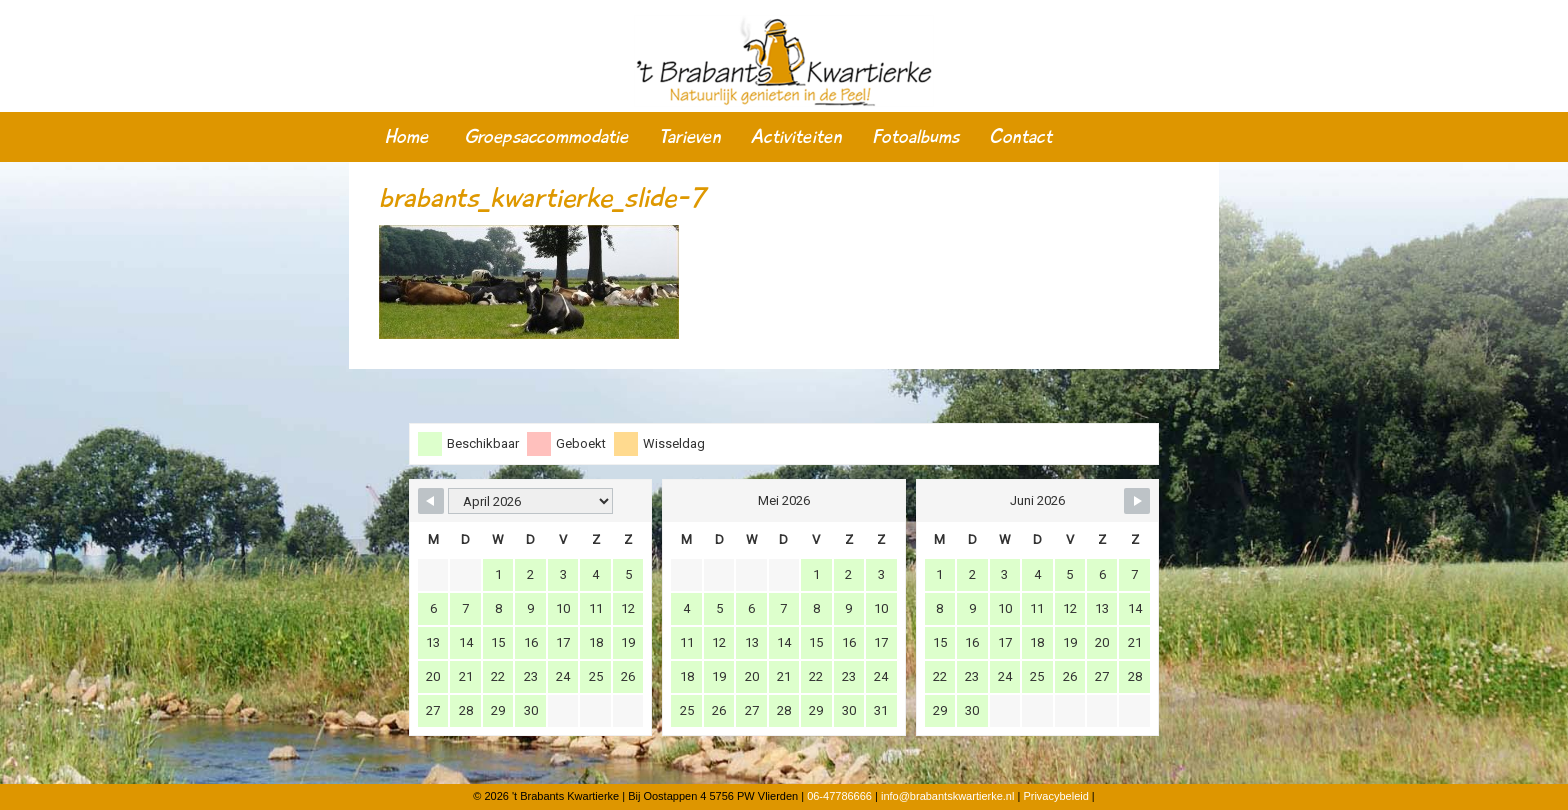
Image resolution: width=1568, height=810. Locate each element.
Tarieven (690, 137)
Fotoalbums (915, 137)
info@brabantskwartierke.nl (947, 796)
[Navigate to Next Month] (1137, 501)
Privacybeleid (1055, 796)
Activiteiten (796, 137)
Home (406, 137)
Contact (1020, 137)
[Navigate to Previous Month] (431, 501)
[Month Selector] (530, 501)
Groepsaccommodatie (546, 137)
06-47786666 (839, 796)
